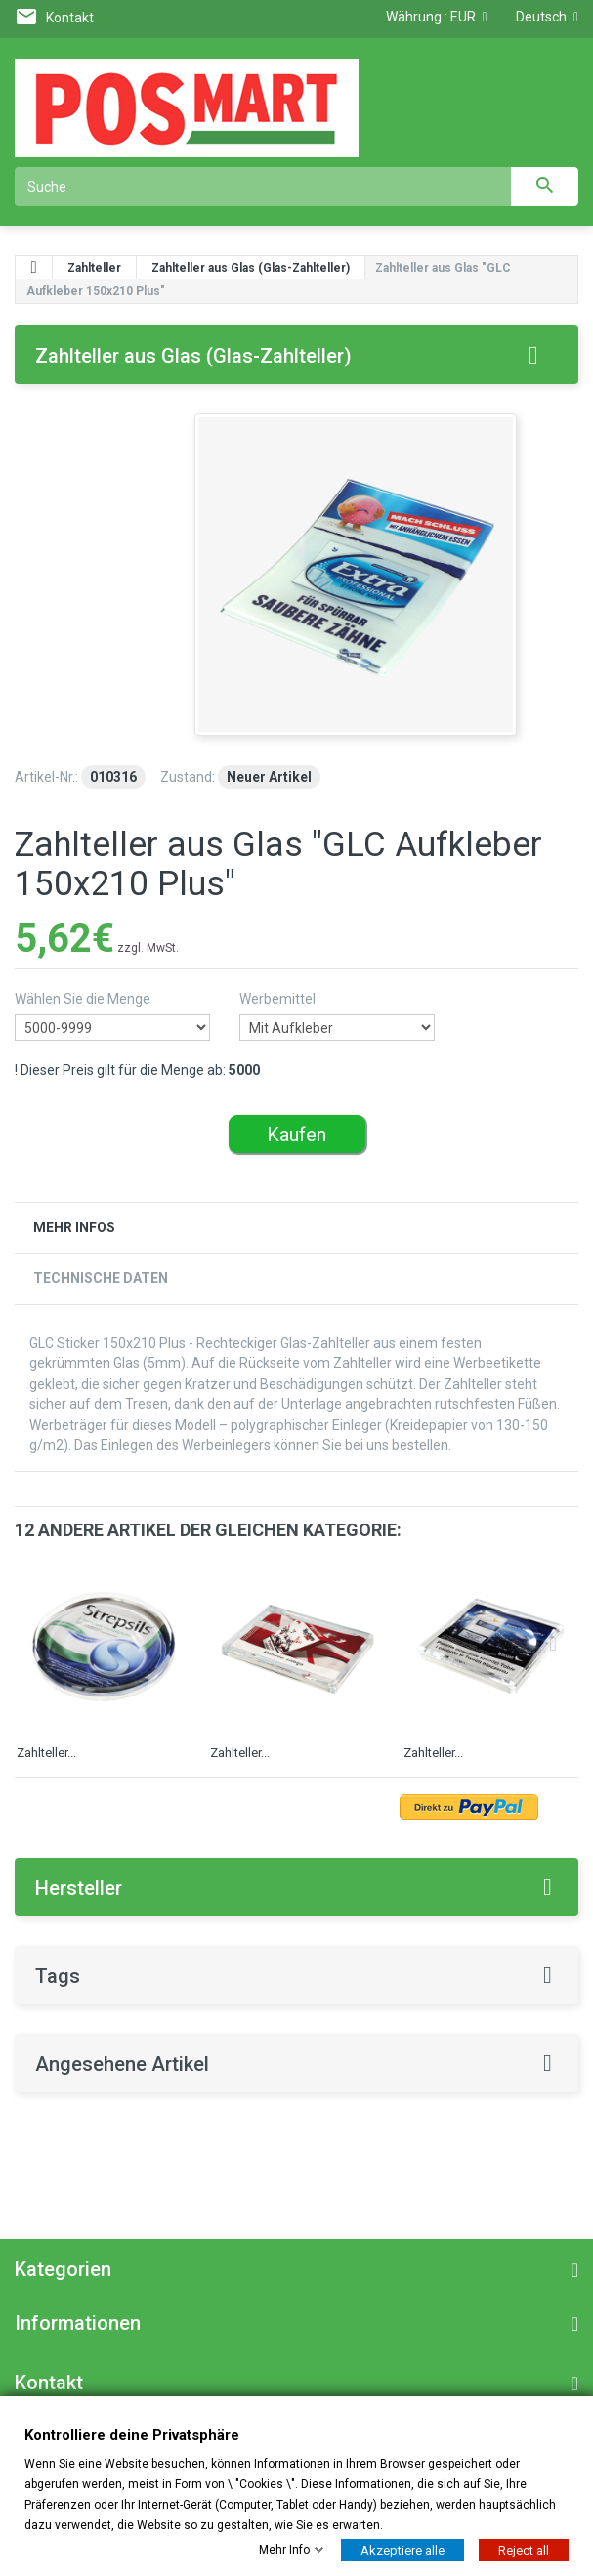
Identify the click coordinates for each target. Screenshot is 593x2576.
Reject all (523, 2549)
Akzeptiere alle (402, 2549)
